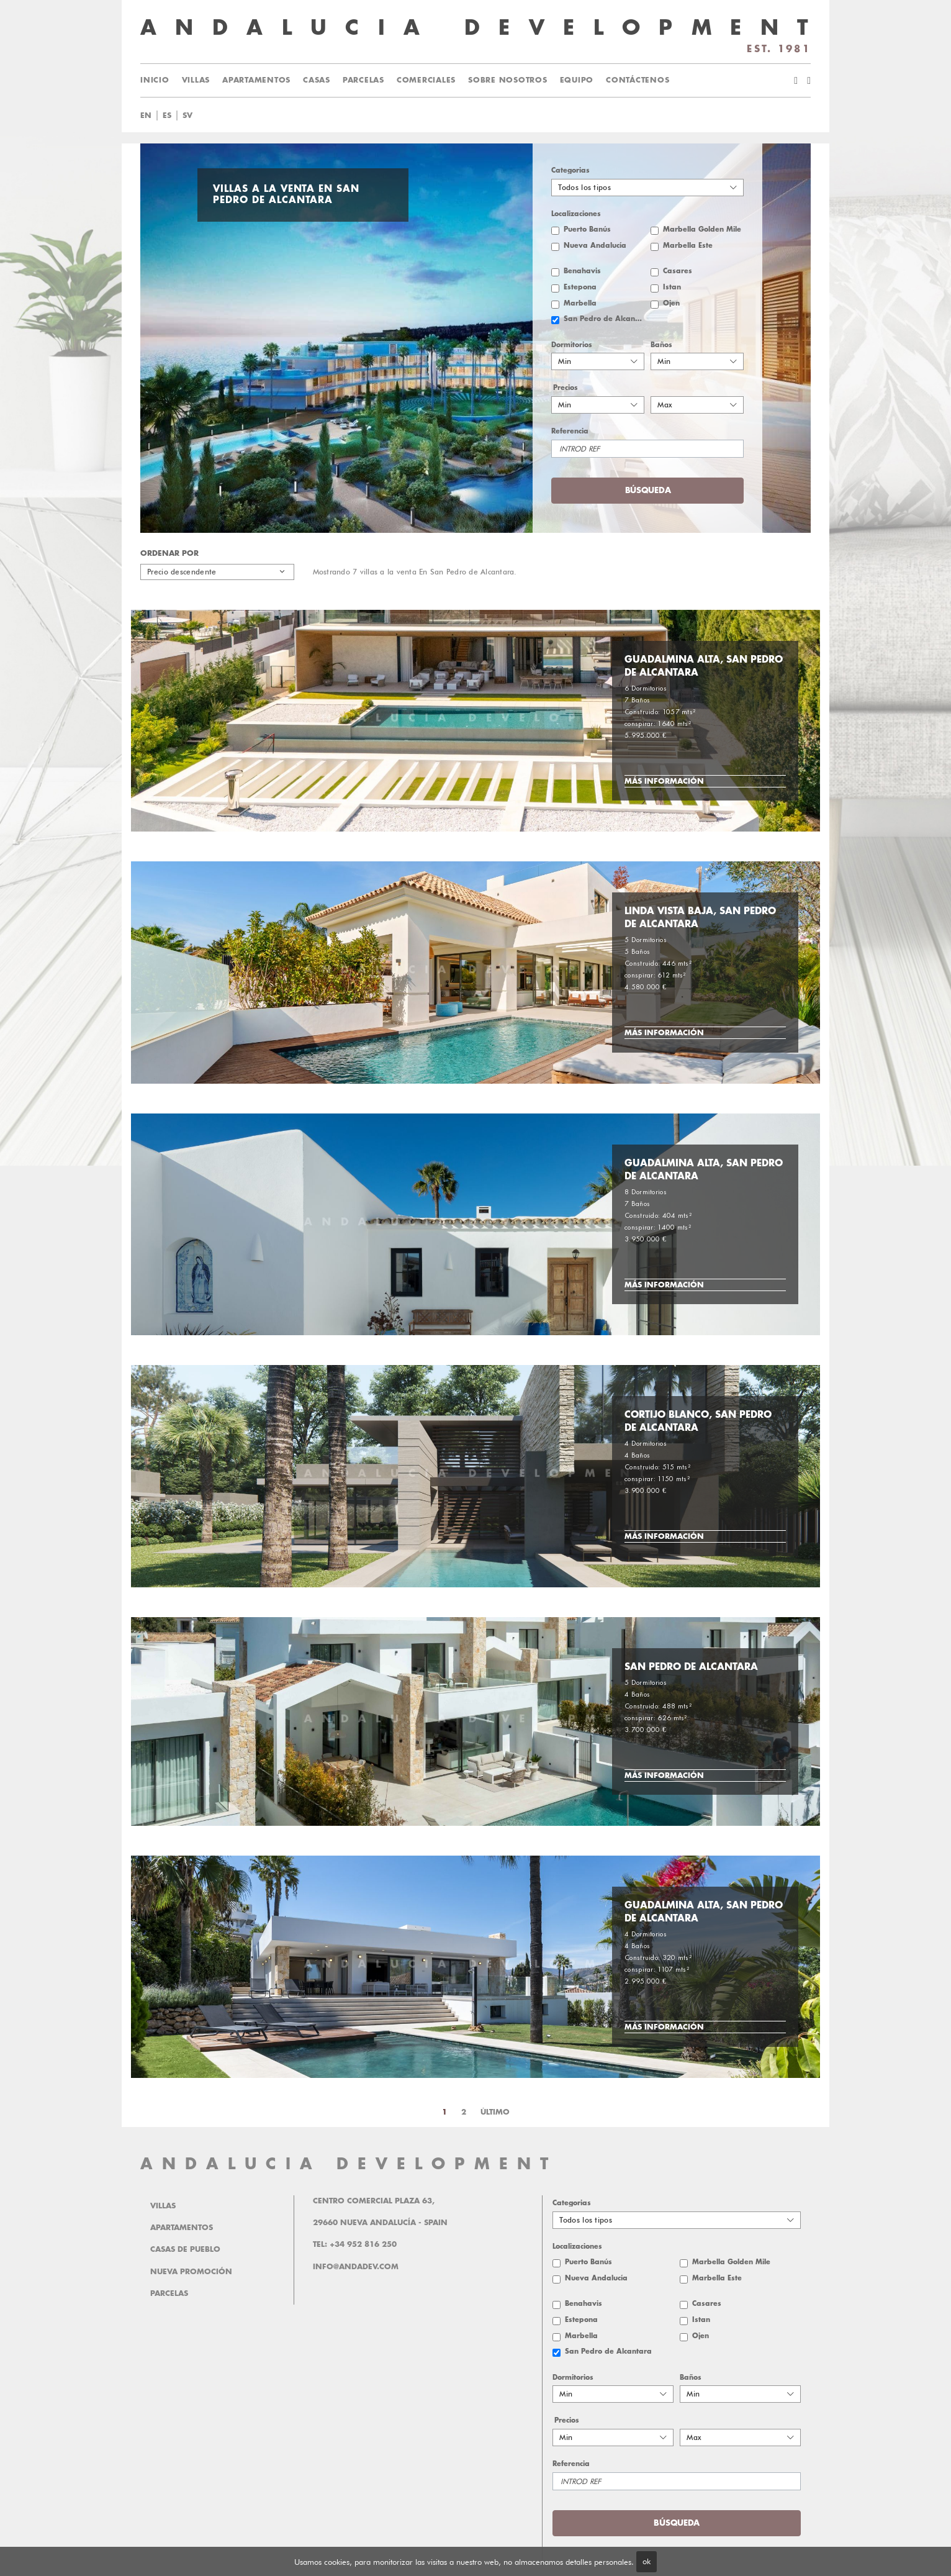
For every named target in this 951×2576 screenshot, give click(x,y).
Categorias (570, 170)
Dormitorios (571, 345)
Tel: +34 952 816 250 (355, 2244)
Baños (661, 345)
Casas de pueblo (185, 2249)
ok (646, 2561)
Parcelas (363, 80)
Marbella (580, 303)
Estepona (580, 287)
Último (495, 2112)
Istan (672, 287)
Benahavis (582, 271)
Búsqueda (648, 490)
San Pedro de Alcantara (604, 318)
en (145, 115)
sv (187, 115)
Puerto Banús (587, 229)
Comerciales (426, 80)
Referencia (569, 431)
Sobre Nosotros (508, 80)
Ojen (671, 303)
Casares (677, 271)
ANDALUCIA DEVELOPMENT (348, 2164)
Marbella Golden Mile (702, 229)
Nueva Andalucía (595, 245)
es (167, 115)
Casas (316, 80)
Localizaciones (576, 214)
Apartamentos (256, 80)
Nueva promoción (191, 2271)
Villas (196, 80)
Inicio (154, 80)
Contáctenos (637, 80)
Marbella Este (688, 245)
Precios (565, 387)
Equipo (577, 80)
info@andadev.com (356, 2266)
